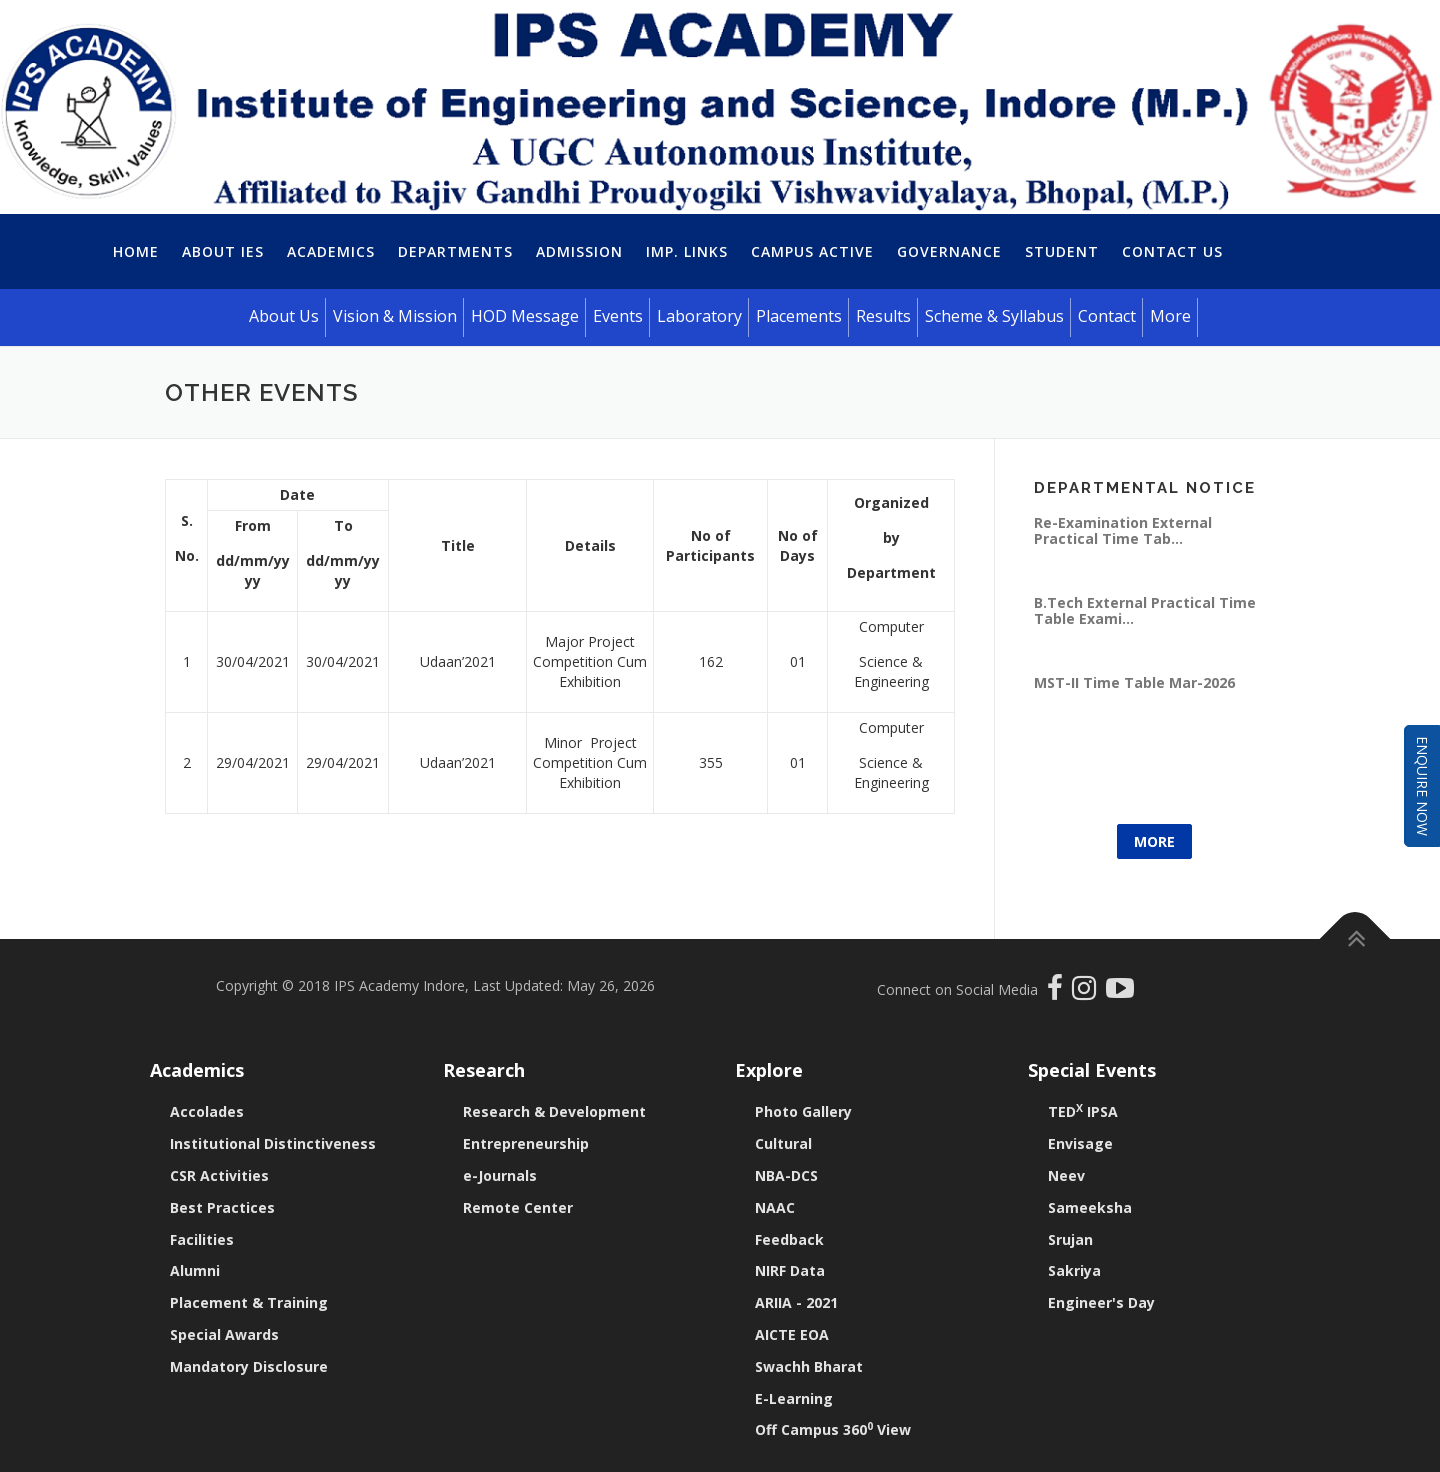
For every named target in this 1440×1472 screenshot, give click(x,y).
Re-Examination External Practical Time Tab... (1123, 530)
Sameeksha (1090, 1207)
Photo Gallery (803, 1111)
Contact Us (1172, 251)
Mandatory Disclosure (249, 1366)
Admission (579, 251)
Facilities (202, 1239)
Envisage (1080, 1143)
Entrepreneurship (526, 1143)
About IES (223, 251)
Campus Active (812, 251)
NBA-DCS (786, 1175)
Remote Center (518, 1207)
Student (1062, 251)
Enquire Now (1422, 786)
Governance (949, 251)
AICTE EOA (792, 1334)
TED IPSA (1083, 1111)
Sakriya (1074, 1270)
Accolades (207, 1111)
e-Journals (500, 1175)
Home (136, 251)
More (1154, 841)
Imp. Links (687, 251)
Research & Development (554, 1111)
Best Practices (222, 1207)
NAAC (775, 1207)
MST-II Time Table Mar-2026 (1134, 682)
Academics (331, 251)
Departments (455, 251)
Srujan (1070, 1239)
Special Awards (224, 1334)
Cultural (783, 1143)
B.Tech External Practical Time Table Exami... (1145, 610)
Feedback (789, 1239)
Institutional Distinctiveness (273, 1143)
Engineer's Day (1101, 1302)
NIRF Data (790, 1270)
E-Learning (794, 1398)
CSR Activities (219, 1175)
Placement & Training (249, 1302)
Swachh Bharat (809, 1366)
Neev (1066, 1175)
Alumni (195, 1270)
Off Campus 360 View (833, 1429)
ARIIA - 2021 (796, 1302)
